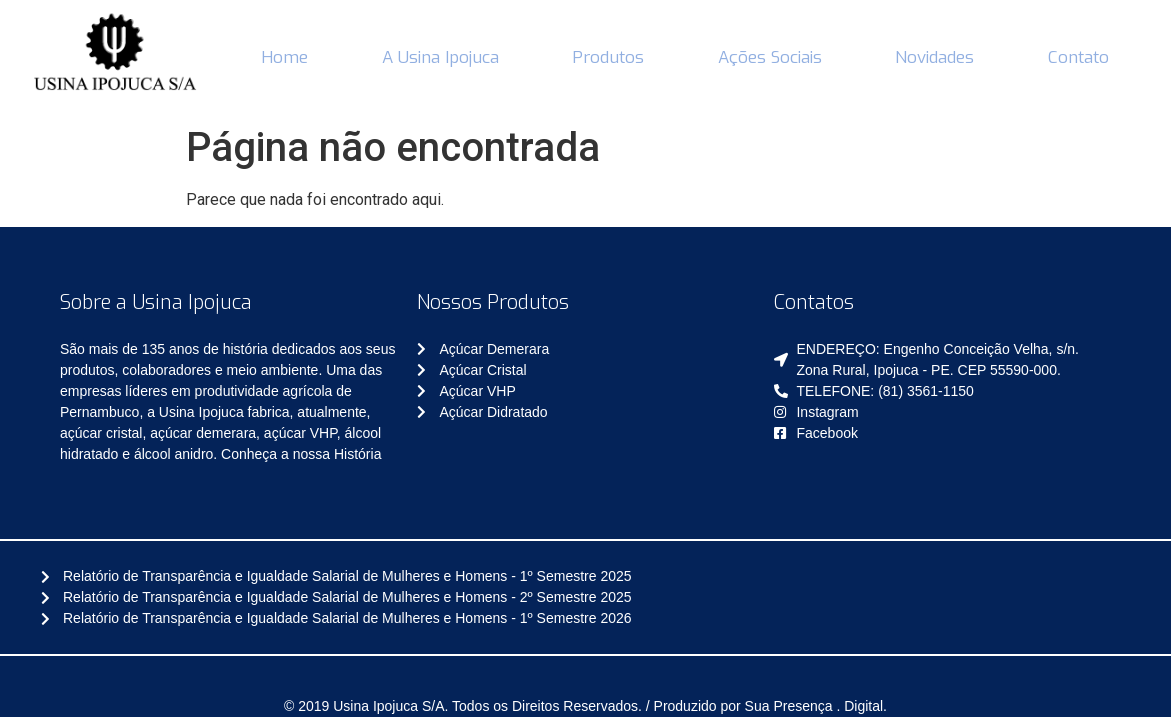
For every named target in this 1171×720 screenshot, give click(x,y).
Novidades (934, 57)
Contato (1078, 57)
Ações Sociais (770, 57)
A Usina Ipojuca (440, 57)
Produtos (608, 57)
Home (284, 57)
